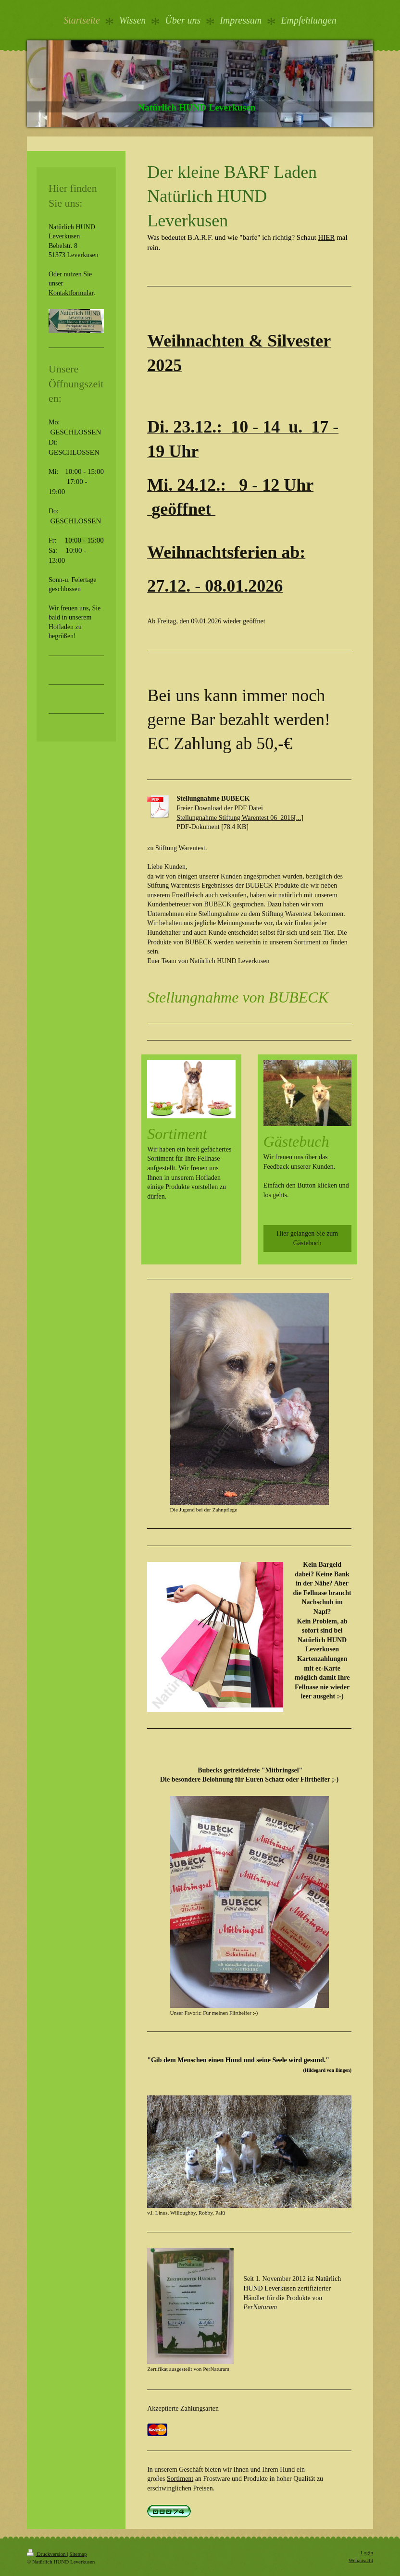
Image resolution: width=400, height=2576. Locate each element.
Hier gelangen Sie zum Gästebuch (307, 1238)
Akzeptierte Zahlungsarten (183, 2408)
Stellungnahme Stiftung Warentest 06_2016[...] (239, 817)
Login (367, 2552)
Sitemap (78, 2554)
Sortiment (180, 2478)
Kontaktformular (71, 293)
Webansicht (361, 2560)
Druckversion (47, 2554)
